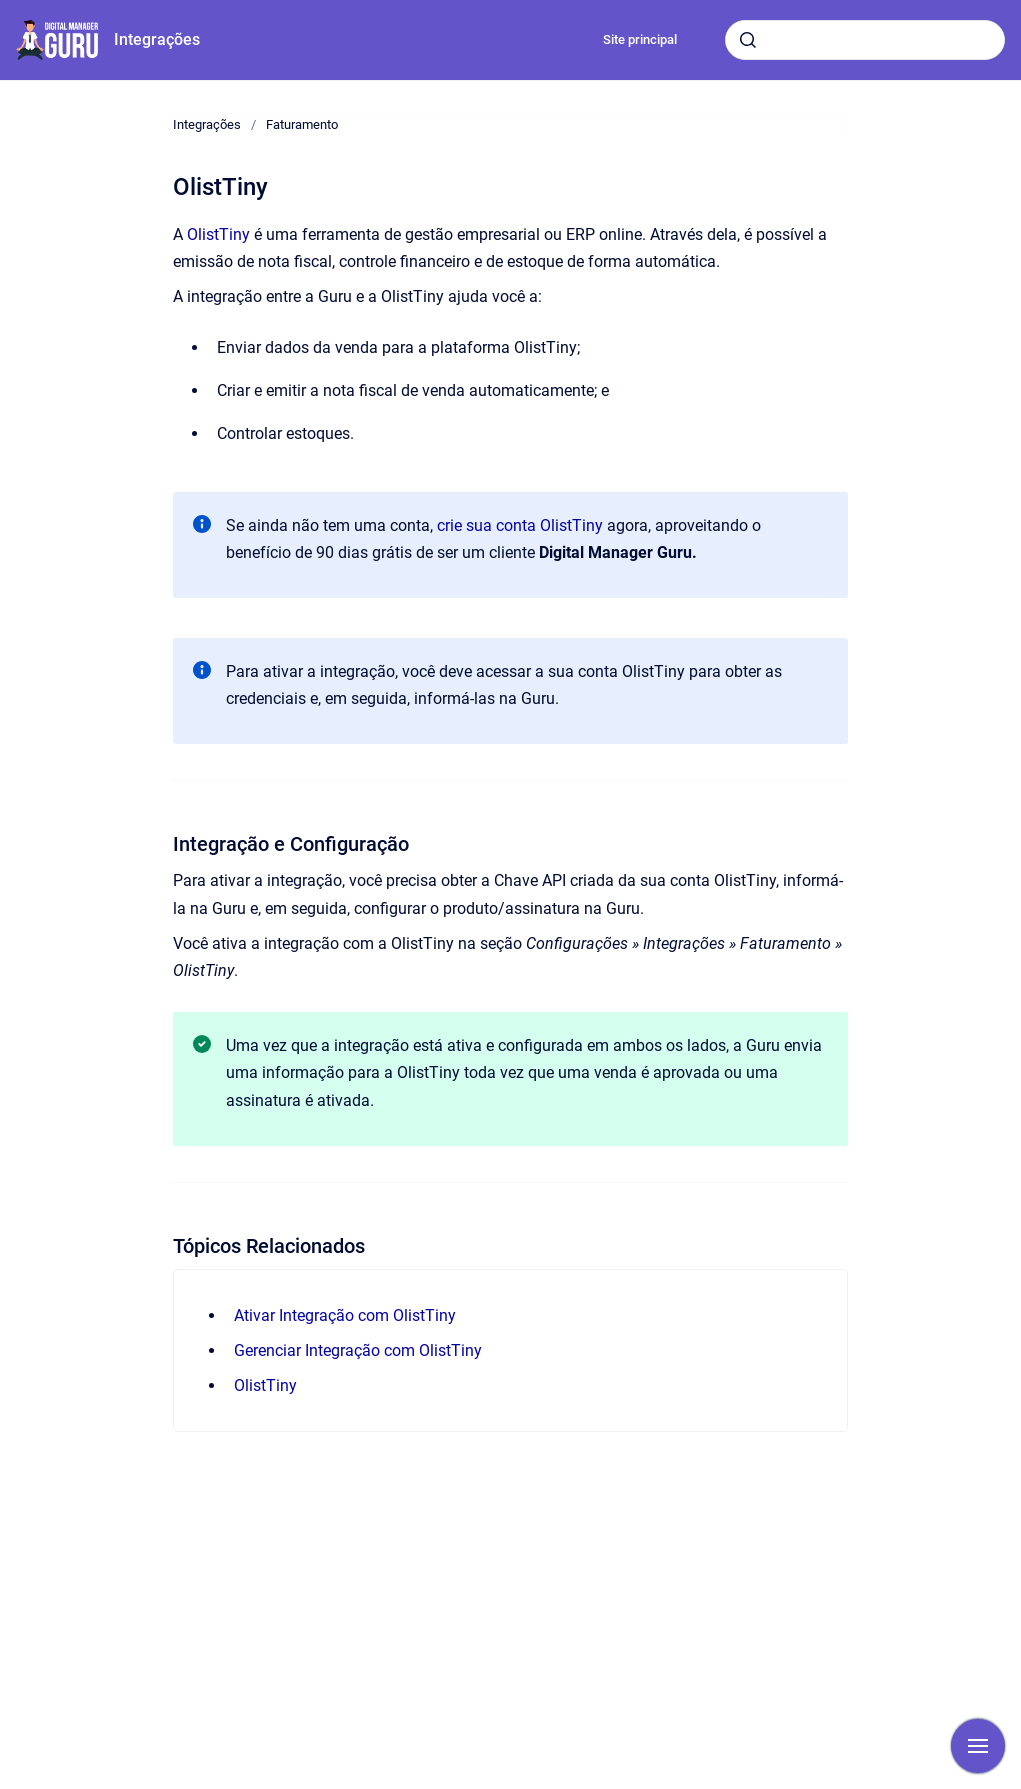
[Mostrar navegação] (978, 1746)
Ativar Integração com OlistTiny (345, 1315)
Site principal (640, 39)
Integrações (157, 39)
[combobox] (865, 40)
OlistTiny (218, 234)
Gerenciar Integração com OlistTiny (358, 1350)
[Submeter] (748, 40)
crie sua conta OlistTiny (520, 525)
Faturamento (302, 124)
